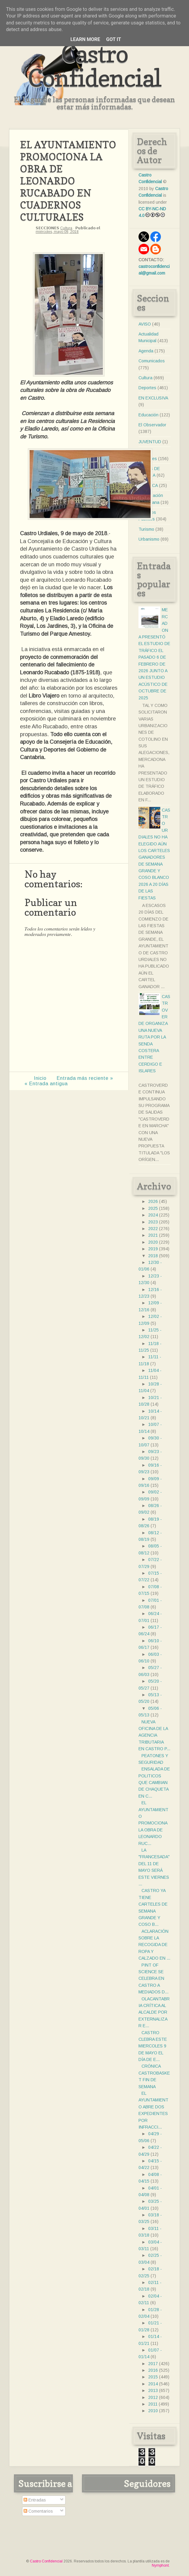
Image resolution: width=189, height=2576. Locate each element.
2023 (153, 1222)
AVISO (144, 324)
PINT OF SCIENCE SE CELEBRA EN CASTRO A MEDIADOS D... (153, 1979)
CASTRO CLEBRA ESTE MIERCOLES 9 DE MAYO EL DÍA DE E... (152, 2046)
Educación (148, 414)
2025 (153, 1208)
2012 (153, 2397)
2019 (153, 1248)
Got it (113, 39)
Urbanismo (148, 539)
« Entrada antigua (46, 1083)
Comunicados (151, 360)
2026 (153, 1201)
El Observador (152, 424)
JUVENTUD (149, 441)
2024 (153, 1215)
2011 (153, 2404)
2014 (153, 2383)
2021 (153, 1235)
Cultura (66, 228)
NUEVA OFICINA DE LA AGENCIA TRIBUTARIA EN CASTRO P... (154, 1735)
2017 (153, 2363)
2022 (153, 1228)
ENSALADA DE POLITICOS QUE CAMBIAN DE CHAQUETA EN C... (154, 1782)
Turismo (146, 529)
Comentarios (38, 2511)
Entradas (35, 2500)
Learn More (85, 39)
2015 (153, 2376)
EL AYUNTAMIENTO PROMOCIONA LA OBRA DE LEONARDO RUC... (153, 1823)
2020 (153, 1242)
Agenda (145, 350)
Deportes (147, 387)
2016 (153, 2370)
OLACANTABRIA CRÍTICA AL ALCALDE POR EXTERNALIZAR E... (154, 2012)
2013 (153, 2390)
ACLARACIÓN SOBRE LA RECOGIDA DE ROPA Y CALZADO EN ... (154, 1945)
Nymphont (160, 2565)
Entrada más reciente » (85, 1078)
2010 (153, 2410)
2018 (153, 1255)
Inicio (40, 1078)
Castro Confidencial (94, 65)
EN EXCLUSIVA (153, 398)
